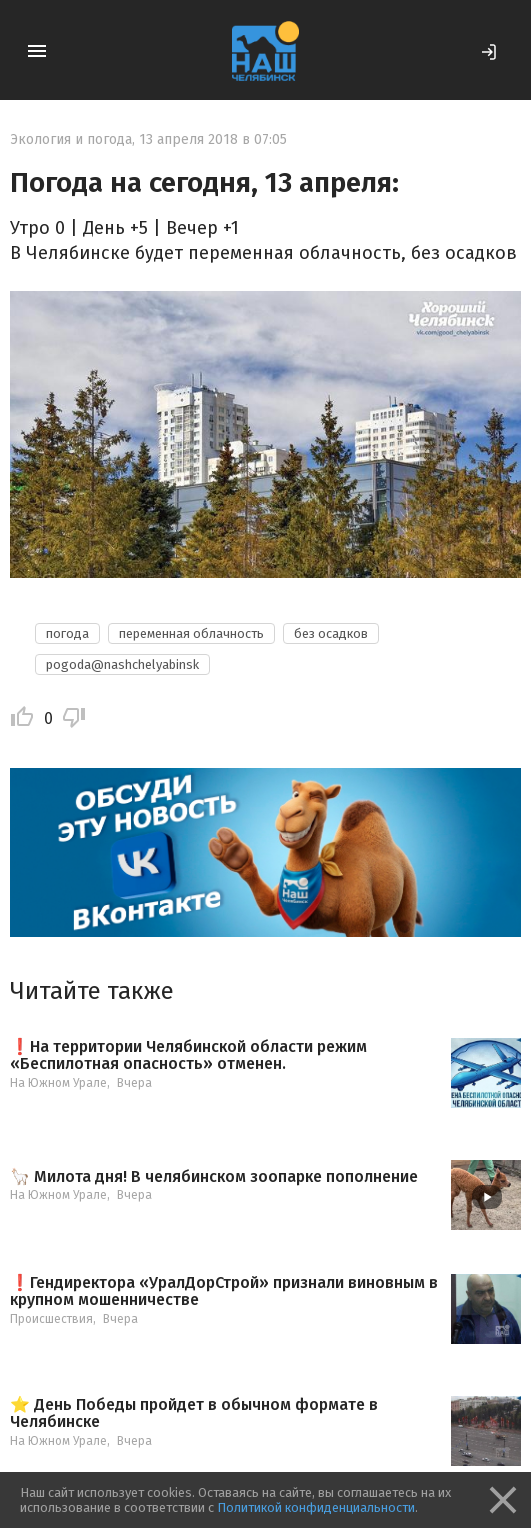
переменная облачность (191, 633)
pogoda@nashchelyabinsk (122, 664)
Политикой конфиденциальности (316, 1507)
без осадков (331, 633)
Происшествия (51, 1319)
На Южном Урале (58, 1083)
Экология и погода (71, 139)
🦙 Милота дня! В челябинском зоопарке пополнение (214, 1177)
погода (67, 633)
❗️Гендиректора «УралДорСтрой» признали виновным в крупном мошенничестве (224, 1291)
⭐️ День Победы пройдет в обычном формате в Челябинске (194, 1413)
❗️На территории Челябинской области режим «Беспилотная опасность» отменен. (188, 1055)
